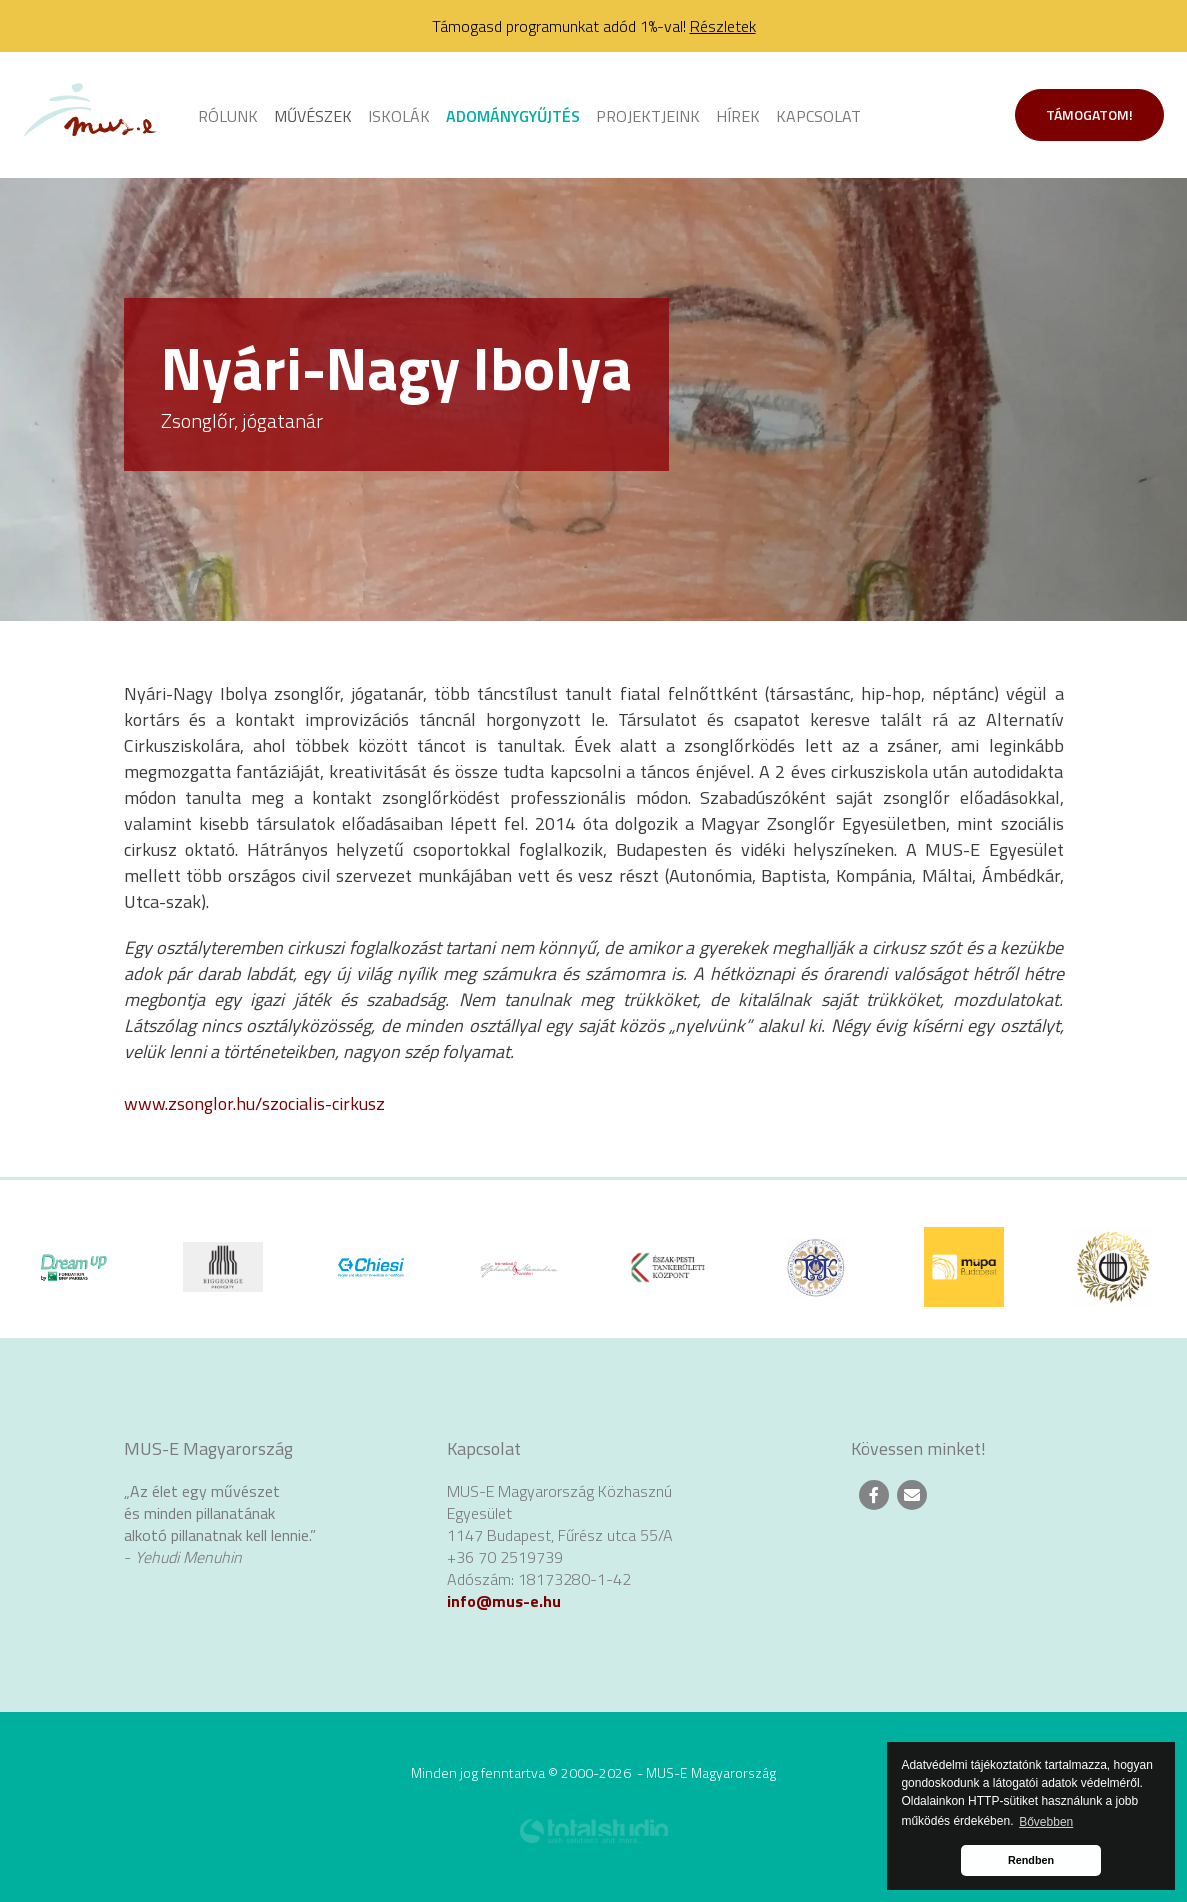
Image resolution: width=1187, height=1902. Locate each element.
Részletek (723, 26)
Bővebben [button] (1046, 1822)
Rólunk (228, 116)
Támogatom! (1089, 114)
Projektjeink (648, 116)
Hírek (738, 116)
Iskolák (399, 116)
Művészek (313, 116)
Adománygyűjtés (513, 116)
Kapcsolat (818, 116)
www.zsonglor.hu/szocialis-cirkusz (254, 1103)
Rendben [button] (1031, 1860)
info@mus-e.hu (504, 1601)
